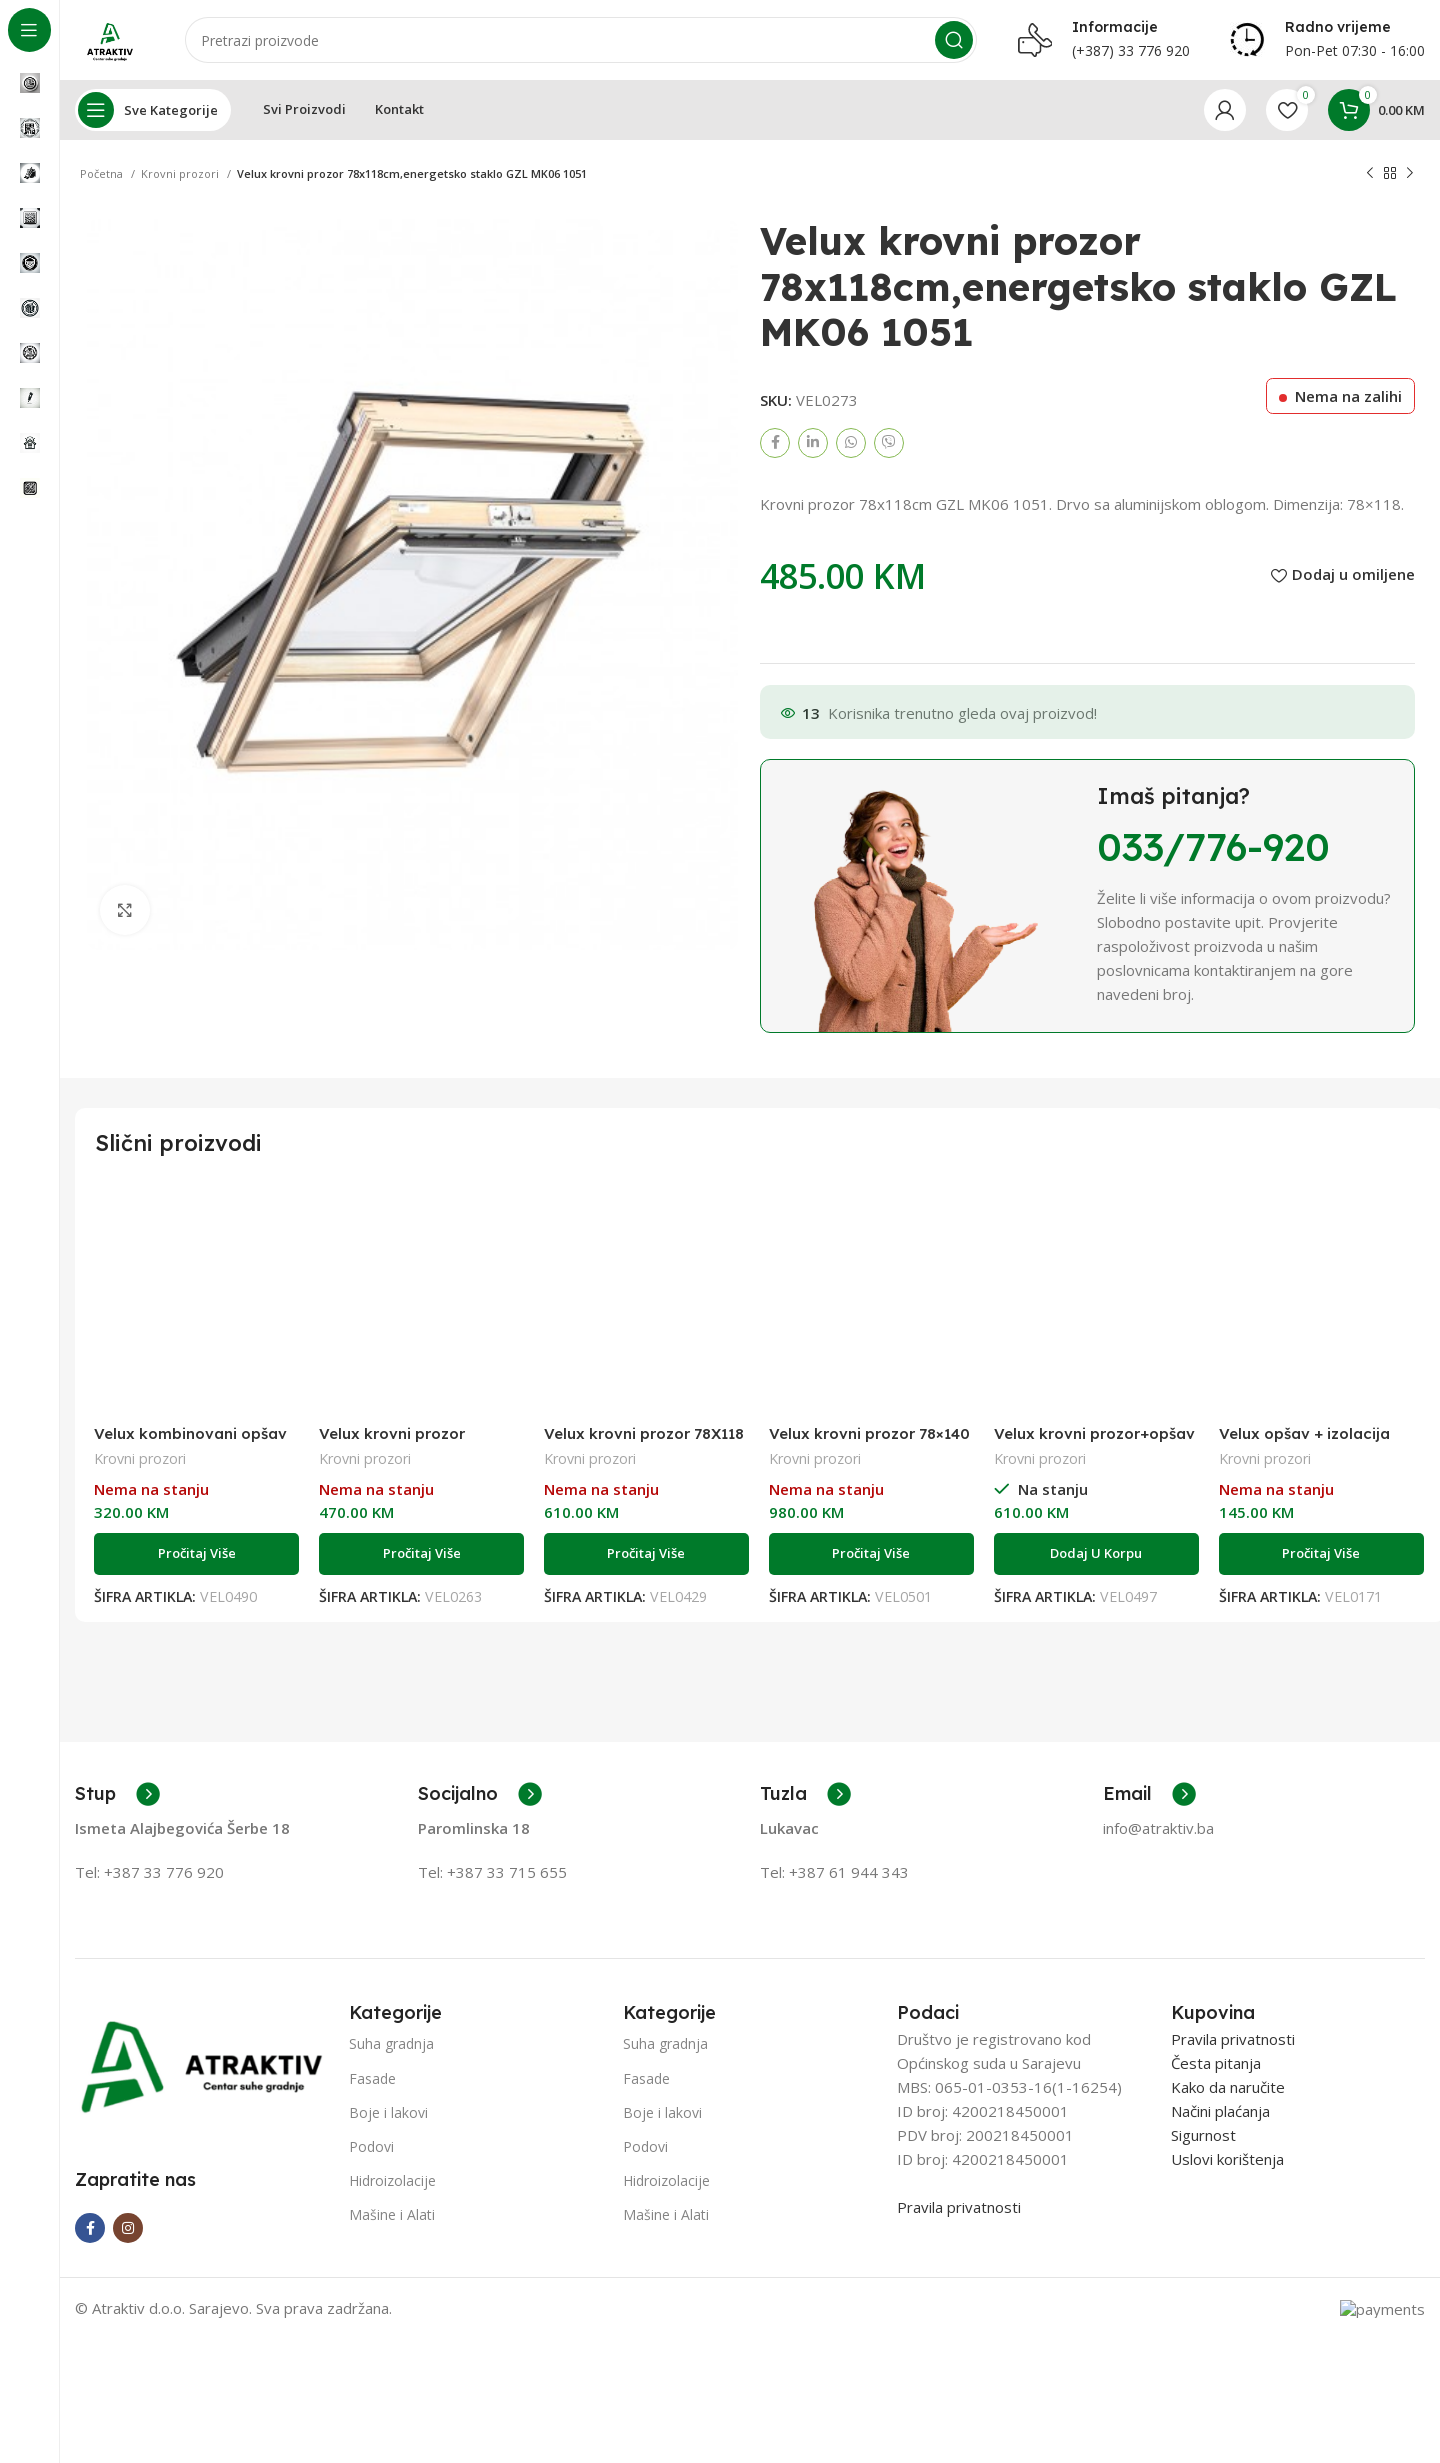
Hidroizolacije (392, 2180)
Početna (103, 173)
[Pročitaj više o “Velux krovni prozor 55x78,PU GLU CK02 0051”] (421, 1554)
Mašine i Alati (392, 2214)
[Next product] (1410, 174)
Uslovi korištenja (1227, 2159)
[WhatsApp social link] (851, 443)
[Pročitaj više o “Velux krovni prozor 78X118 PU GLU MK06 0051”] (646, 1554)
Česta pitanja (1216, 2063)
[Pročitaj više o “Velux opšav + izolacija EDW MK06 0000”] (1321, 1554)
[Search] (581, 40)
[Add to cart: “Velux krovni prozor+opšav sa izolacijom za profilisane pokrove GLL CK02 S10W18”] (1096, 1554)
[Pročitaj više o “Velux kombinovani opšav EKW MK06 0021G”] (196, 1554)
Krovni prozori (181, 173)
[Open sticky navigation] (153, 110)
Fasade (372, 2078)
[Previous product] (1370, 174)
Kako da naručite (1228, 2087)
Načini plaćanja (1220, 2111)
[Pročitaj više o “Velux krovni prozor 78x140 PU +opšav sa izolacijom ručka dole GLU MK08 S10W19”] (871, 1554)
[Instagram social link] (128, 2228)
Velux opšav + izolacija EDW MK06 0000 (1304, 1442)
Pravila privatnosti (959, 2207)
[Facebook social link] (775, 443)
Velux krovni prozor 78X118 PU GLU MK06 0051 (644, 1442)
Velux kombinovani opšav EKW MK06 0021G (190, 1442)
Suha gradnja (391, 2043)
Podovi (371, 2146)
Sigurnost (1203, 2135)
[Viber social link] (889, 443)
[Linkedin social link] (813, 443)
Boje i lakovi (388, 2112)
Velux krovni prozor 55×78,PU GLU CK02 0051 (413, 1442)
